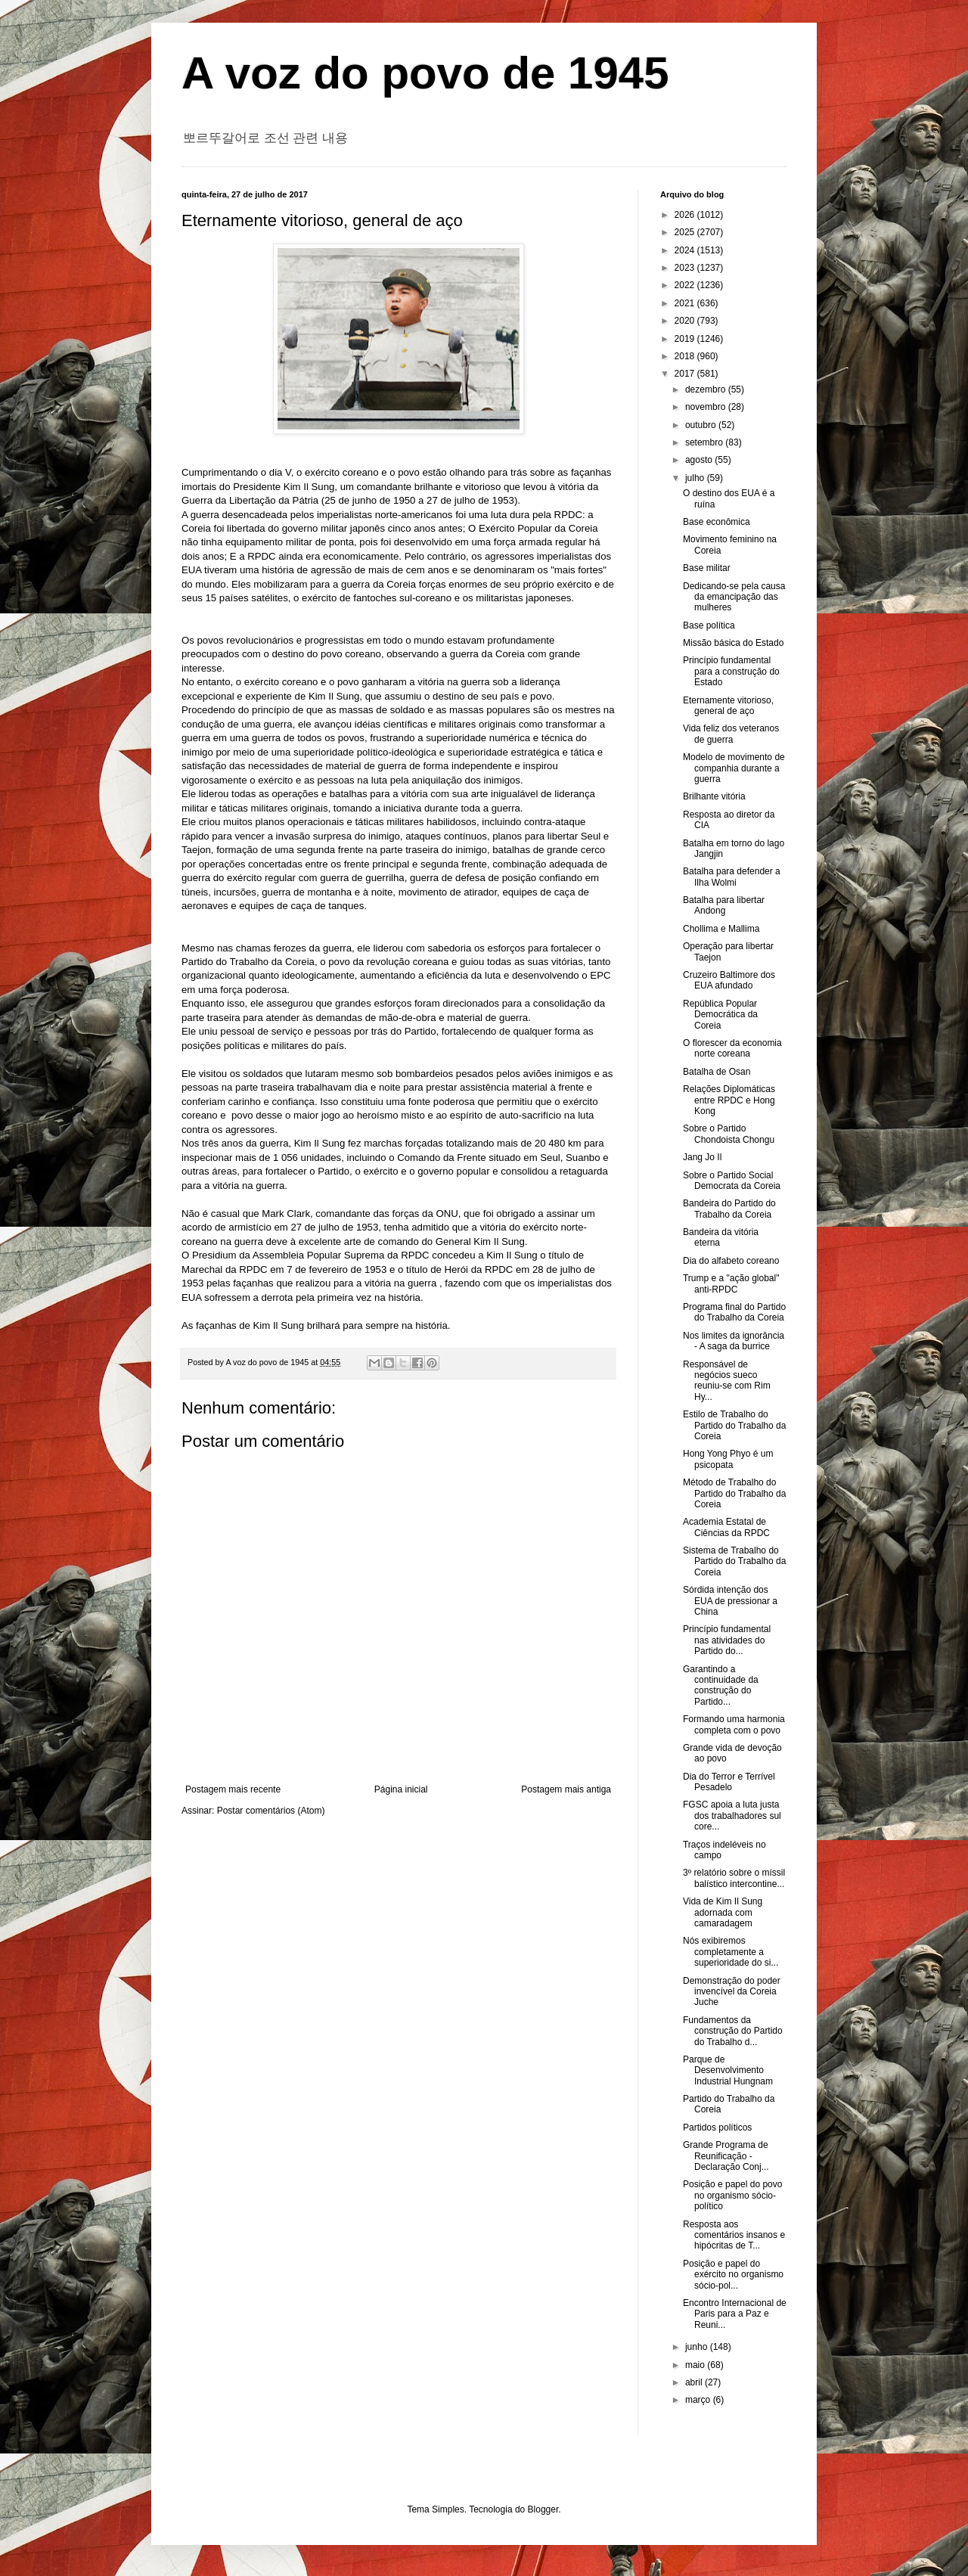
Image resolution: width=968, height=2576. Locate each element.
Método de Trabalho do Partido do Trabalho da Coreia (734, 1493)
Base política (709, 625)
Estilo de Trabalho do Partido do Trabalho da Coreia (734, 1425)
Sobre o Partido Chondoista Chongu (728, 1133)
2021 (686, 303)
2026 (686, 214)
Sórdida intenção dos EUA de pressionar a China (730, 1600)
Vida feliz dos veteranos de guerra (731, 733)
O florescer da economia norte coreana (732, 1048)
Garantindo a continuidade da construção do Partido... (721, 1685)
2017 (686, 373)
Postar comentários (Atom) (271, 1810)
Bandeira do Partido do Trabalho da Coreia (729, 1208)
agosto (700, 460)
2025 (686, 232)
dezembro (706, 389)
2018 (686, 356)
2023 (686, 267)
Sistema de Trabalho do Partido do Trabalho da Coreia (734, 1561)
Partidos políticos (717, 2127)
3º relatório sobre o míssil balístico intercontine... (734, 1878)
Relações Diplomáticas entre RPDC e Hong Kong (729, 1100)
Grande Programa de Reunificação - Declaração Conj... (726, 2156)
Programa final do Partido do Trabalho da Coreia (734, 1312)
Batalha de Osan (716, 1071)
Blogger (543, 2509)
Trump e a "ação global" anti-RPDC (731, 1283)
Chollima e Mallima (721, 928)
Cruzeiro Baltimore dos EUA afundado (729, 980)
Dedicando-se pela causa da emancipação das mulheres (734, 597)
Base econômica (716, 522)
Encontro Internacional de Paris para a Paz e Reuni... (734, 2314)
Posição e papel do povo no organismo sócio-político (732, 2195)
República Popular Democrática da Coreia (720, 1014)
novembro (706, 407)
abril (695, 2382)
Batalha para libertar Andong (724, 905)
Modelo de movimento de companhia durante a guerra (734, 768)
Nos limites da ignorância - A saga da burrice (733, 1341)
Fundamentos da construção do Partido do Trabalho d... (733, 2031)
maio (696, 2365)
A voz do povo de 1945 (425, 73)
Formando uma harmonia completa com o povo (734, 1724)
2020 (686, 320)
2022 (686, 285)
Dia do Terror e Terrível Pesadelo (729, 1781)
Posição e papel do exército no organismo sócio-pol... (733, 2274)
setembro (705, 442)
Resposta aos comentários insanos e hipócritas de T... (734, 2235)
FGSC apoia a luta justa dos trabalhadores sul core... (732, 1815)
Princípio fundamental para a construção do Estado (731, 671)
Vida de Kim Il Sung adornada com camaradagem (722, 1912)
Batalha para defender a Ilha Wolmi (731, 876)
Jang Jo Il (702, 1157)
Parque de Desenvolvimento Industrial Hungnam (728, 2070)
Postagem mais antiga (566, 1789)
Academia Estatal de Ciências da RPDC (726, 1527)
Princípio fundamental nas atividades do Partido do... (727, 1640)
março (699, 2399)
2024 (686, 250)
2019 (686, 339)
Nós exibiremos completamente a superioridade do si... (730, 1951)
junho (697, 2347)
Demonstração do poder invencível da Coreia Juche (731, 1991)
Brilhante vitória (714, 796)
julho (696, 478)
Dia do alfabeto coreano (731, 1260)
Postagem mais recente (233, 1789)
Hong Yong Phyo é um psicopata (728, 1459)
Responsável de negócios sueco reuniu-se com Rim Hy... (727, 1380)
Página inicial (401, 1789)
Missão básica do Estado (733, 643)
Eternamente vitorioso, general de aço (728, 705)
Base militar (707, 568)
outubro (701, 425)
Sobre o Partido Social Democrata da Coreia (731, 1180)
